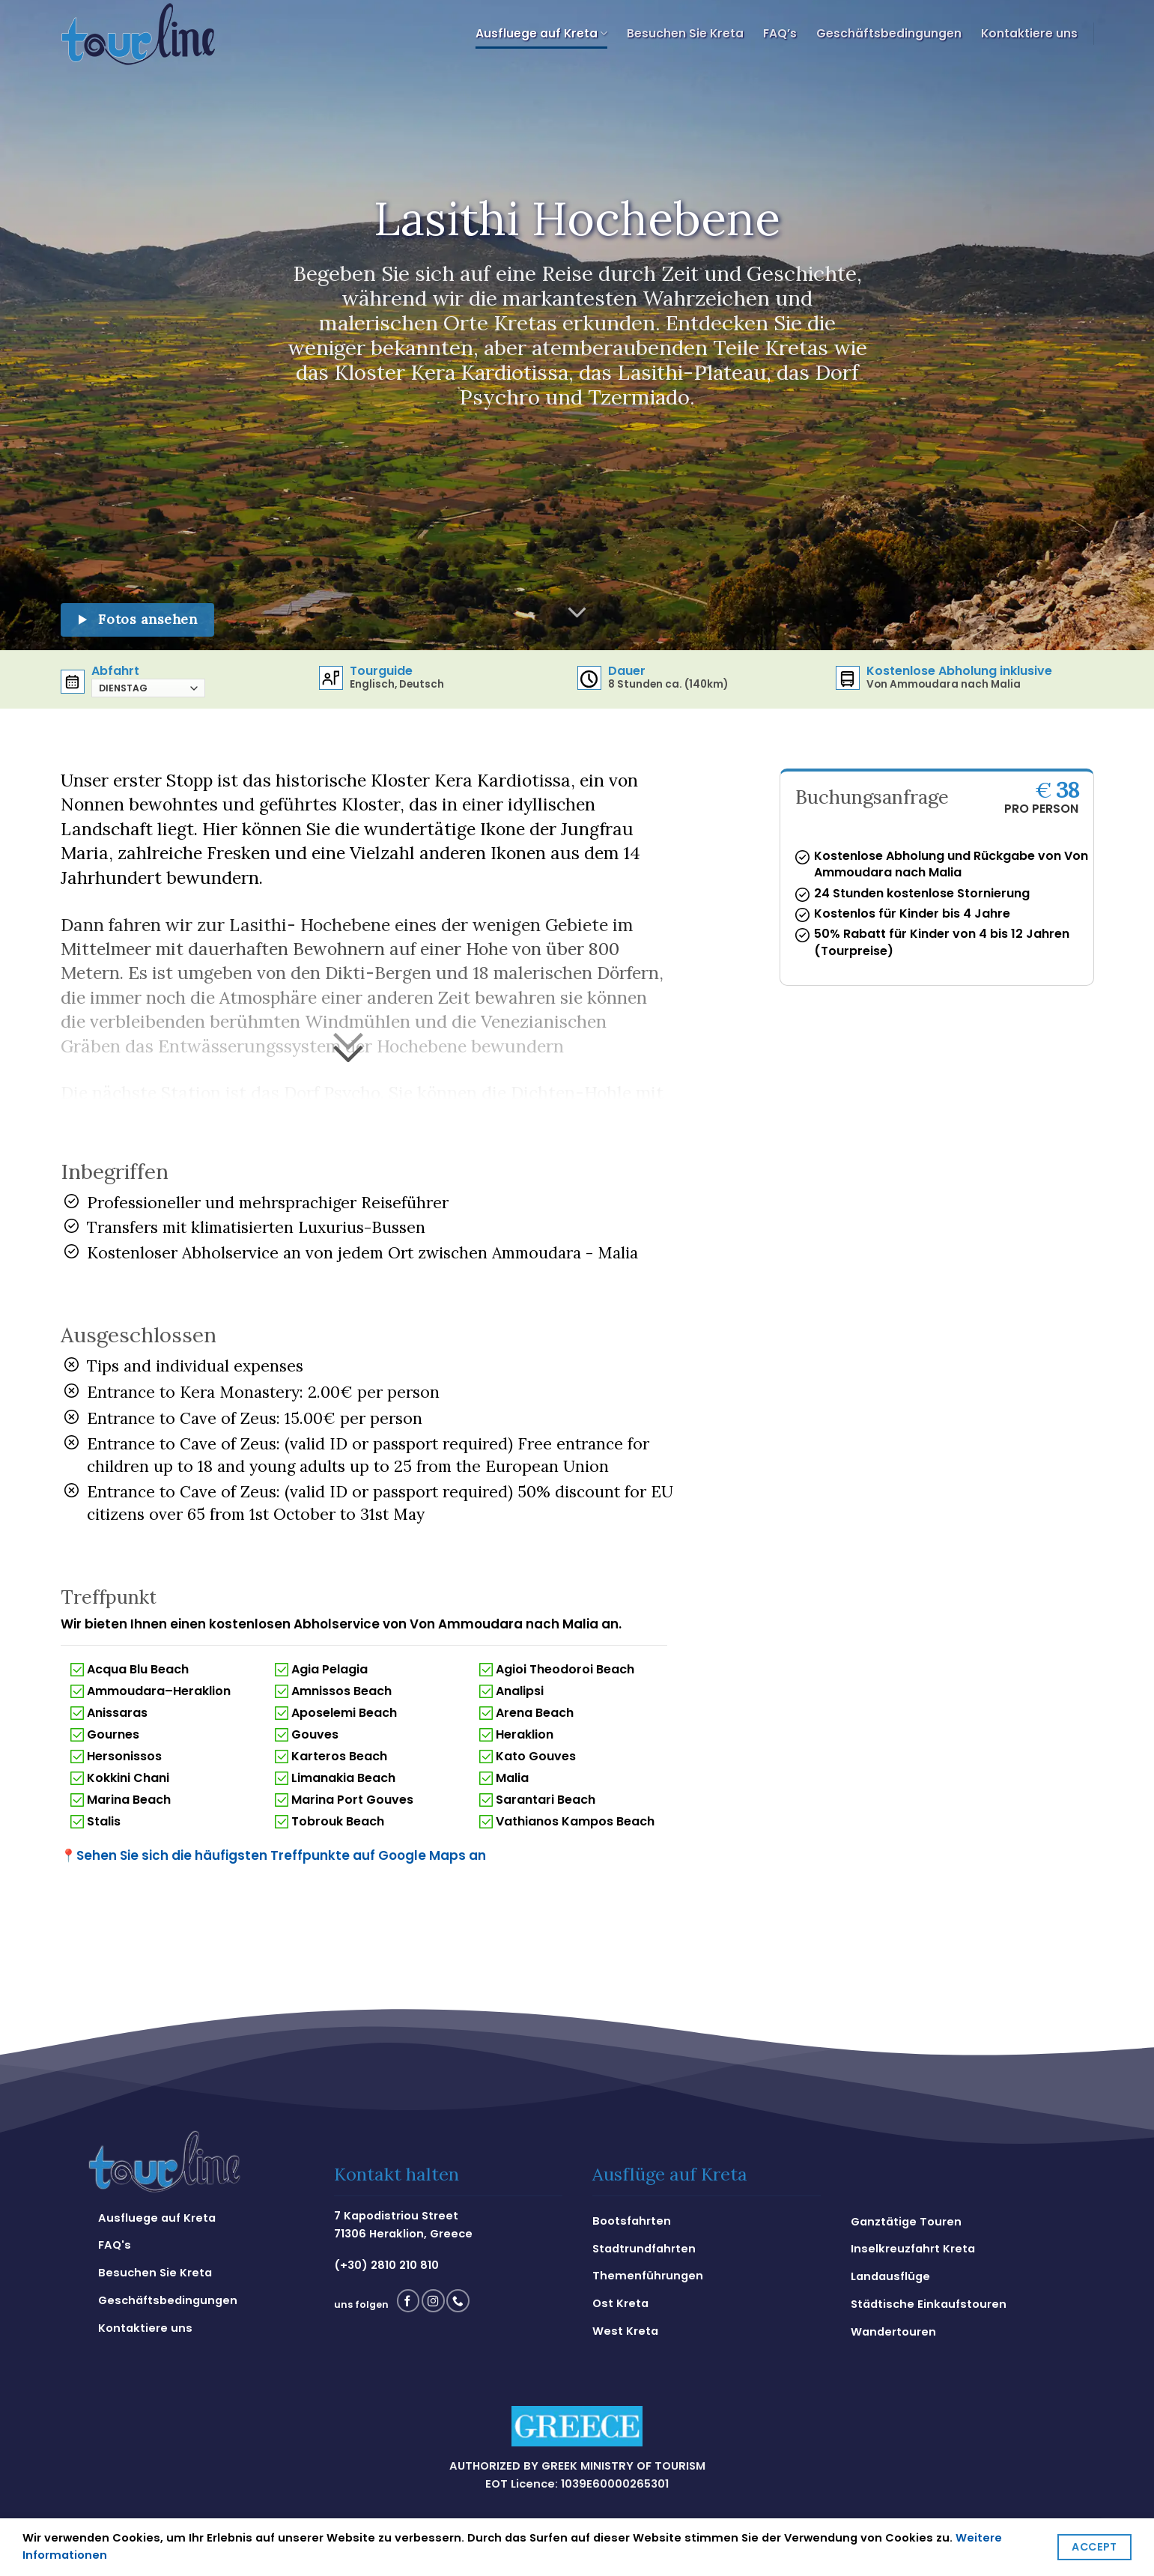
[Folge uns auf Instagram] (433, 2300)
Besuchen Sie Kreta (685, 33)
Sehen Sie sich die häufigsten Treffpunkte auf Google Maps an (273, 1856)
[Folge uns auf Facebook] (408, 2300)
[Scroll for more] (577, 613)
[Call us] (457, 2300)
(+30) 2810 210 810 (386, 2265)
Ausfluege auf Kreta (541, 33)
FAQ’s (780, 33)
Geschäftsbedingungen (889, 33)
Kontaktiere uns (1029, 33)
